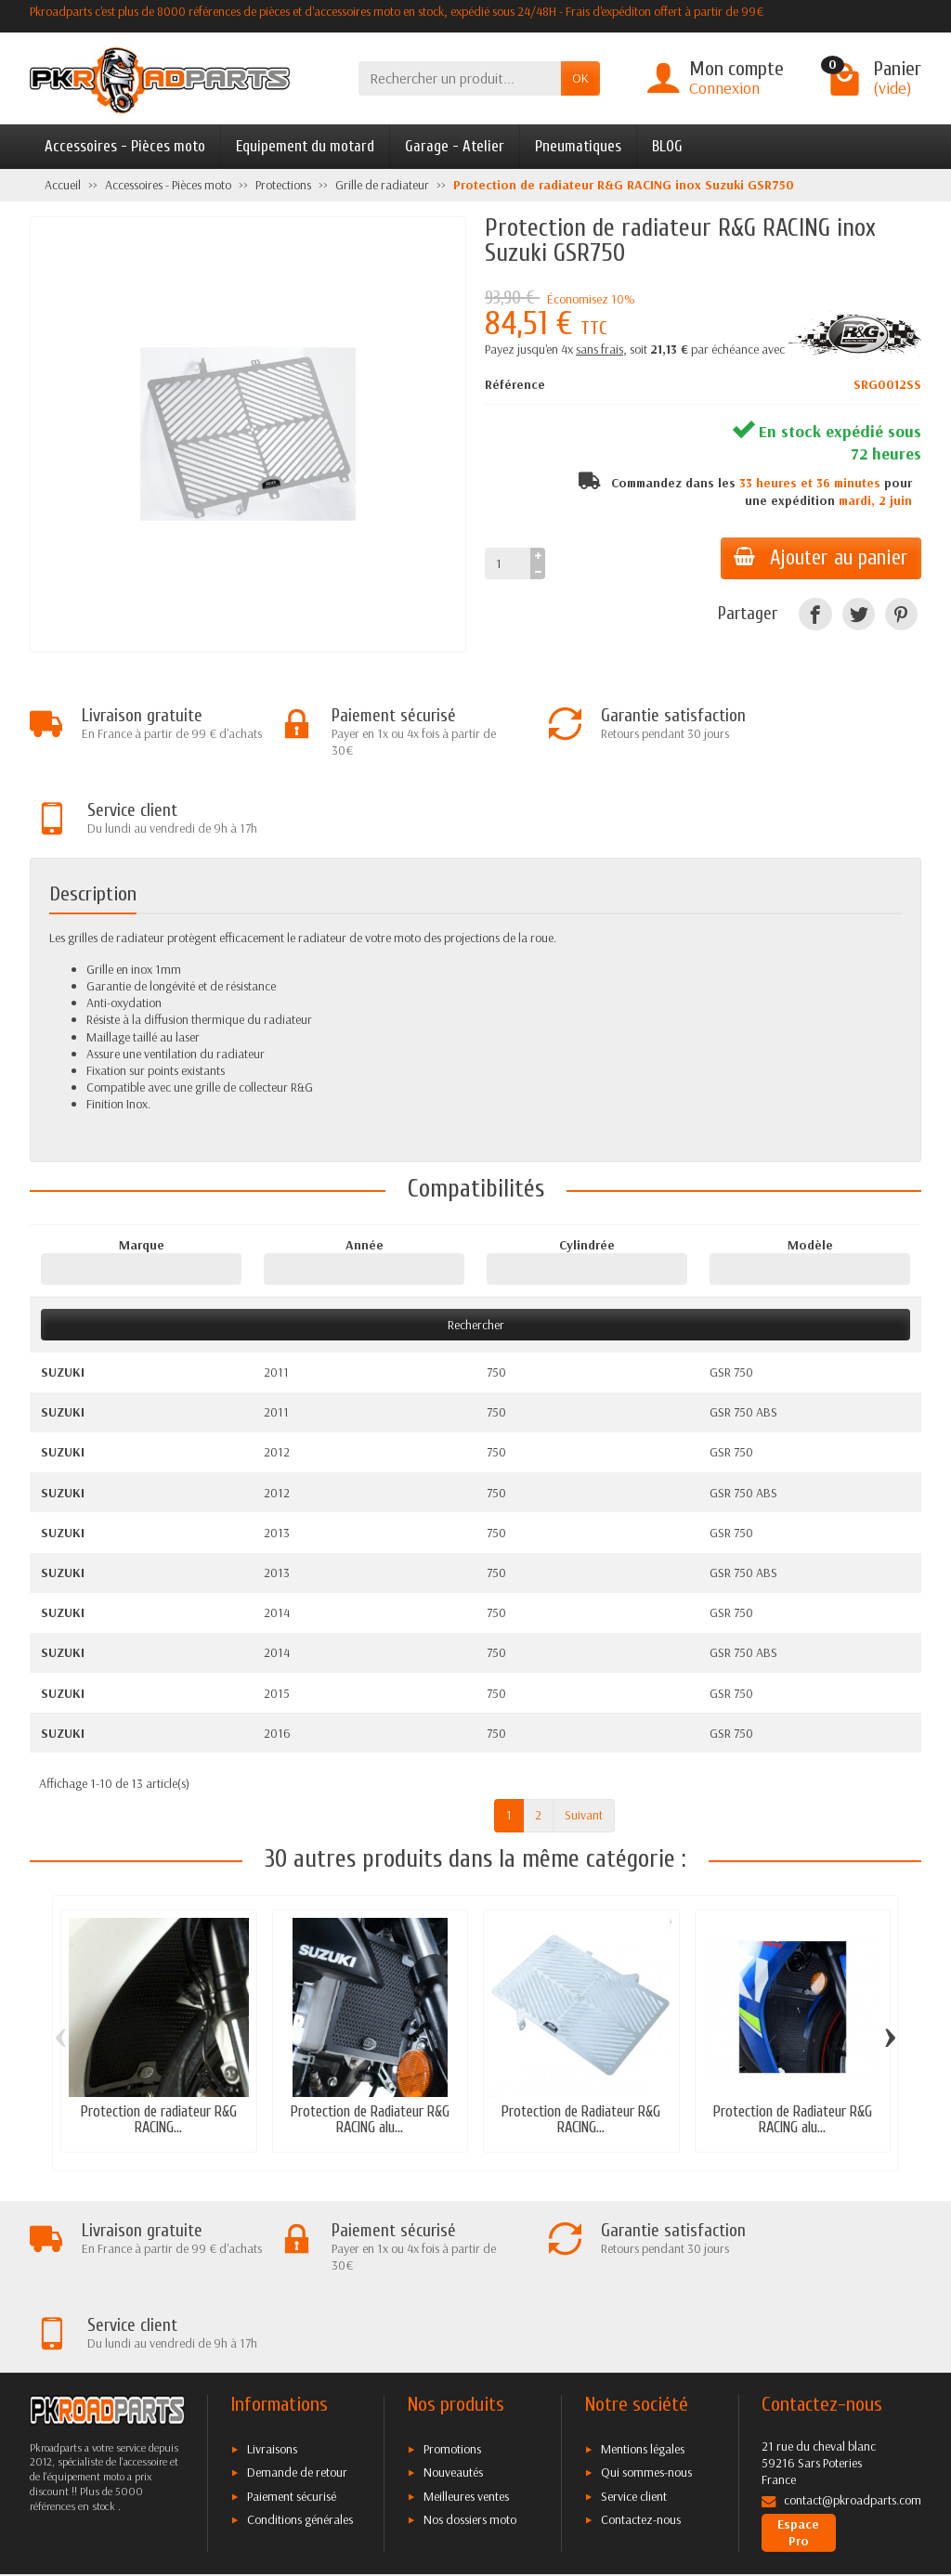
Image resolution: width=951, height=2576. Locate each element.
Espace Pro (798, 2381)
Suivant (584, 1739)
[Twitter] (858, 614)
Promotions (452, 2297)
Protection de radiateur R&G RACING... (159, 2044)
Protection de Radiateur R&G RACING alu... (370, 2044)
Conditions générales (300, 2368)
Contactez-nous (641, 2368)
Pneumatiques (578, 146)
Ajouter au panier (819, 558)
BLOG (667, 146)
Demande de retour (297, 2320)
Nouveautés (453, 2320)
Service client (634, 2345)
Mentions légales (642, 2297)
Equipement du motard (305, 146)
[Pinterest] (901, 614)
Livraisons (272, 2297)
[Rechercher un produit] (459, 78)
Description (93, 818)
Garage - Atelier (454, 146)
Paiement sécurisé (291, 2345)
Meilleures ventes (466, 2345)
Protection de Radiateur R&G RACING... (581, 2044)
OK (580, 78)
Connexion (724, 87)
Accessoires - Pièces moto (125, 146)
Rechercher (476, 1248)
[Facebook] (815, 614)
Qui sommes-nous (646, 2320)
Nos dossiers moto (469, 2368)
